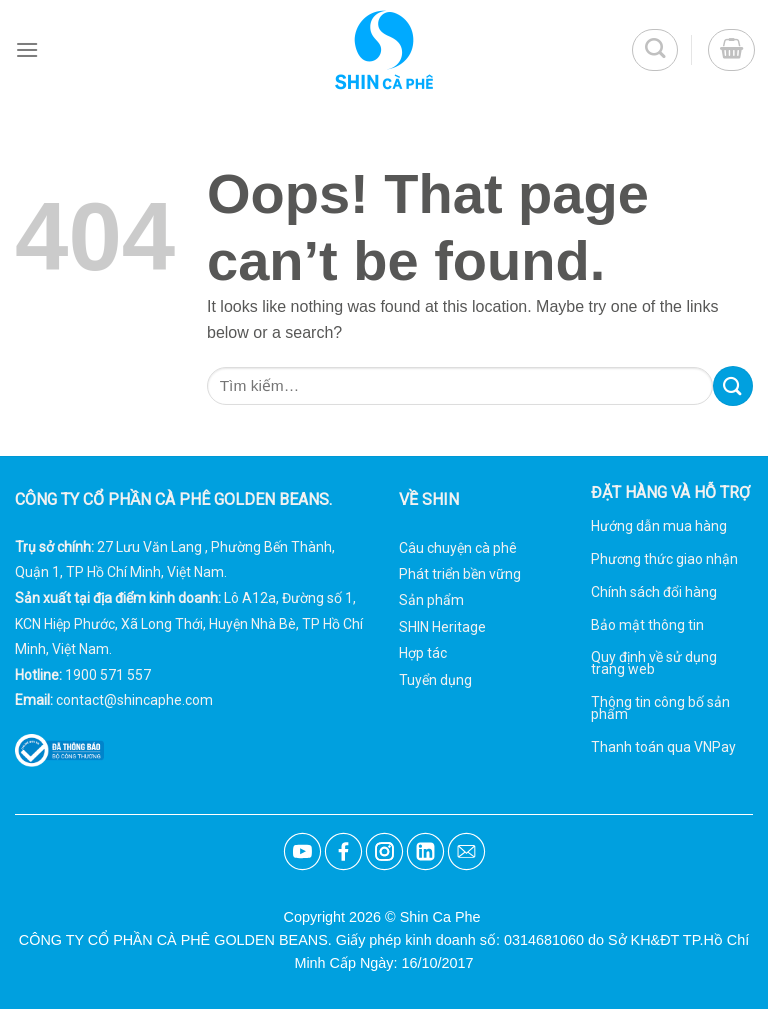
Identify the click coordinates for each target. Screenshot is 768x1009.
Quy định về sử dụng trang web (654, 663)
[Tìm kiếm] (655, 50)
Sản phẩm (431, 600)
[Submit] (733, 385)
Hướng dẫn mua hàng (659, 526)
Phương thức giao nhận (664, 559)
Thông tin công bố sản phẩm (660, 708)
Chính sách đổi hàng (654, 592)
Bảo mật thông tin (647, 625)
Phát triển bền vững (460, 574)
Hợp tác (423, 653)
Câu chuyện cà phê (458, 548)
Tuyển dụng (435, 680)
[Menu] (27, 49)
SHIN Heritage (442, 627)
